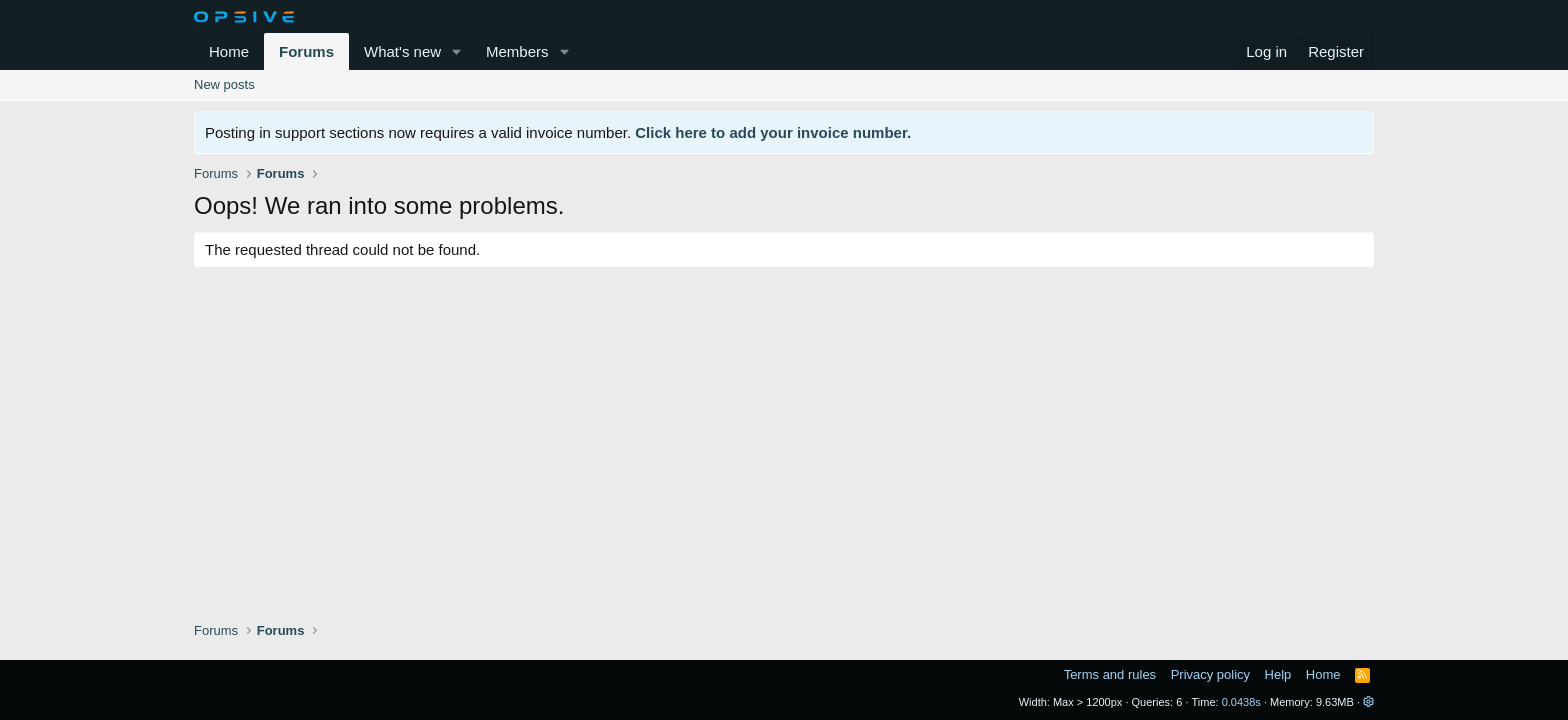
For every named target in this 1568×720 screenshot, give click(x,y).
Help (1278, 674)
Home (229, 51)
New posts (224, 84)
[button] (457, 51)
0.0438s (1241, 702)
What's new (402, 51)
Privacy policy (1210, 674)
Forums (306, 51)
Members (517, 51)
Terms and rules (1110, 674)
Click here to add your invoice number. (773, 132)
